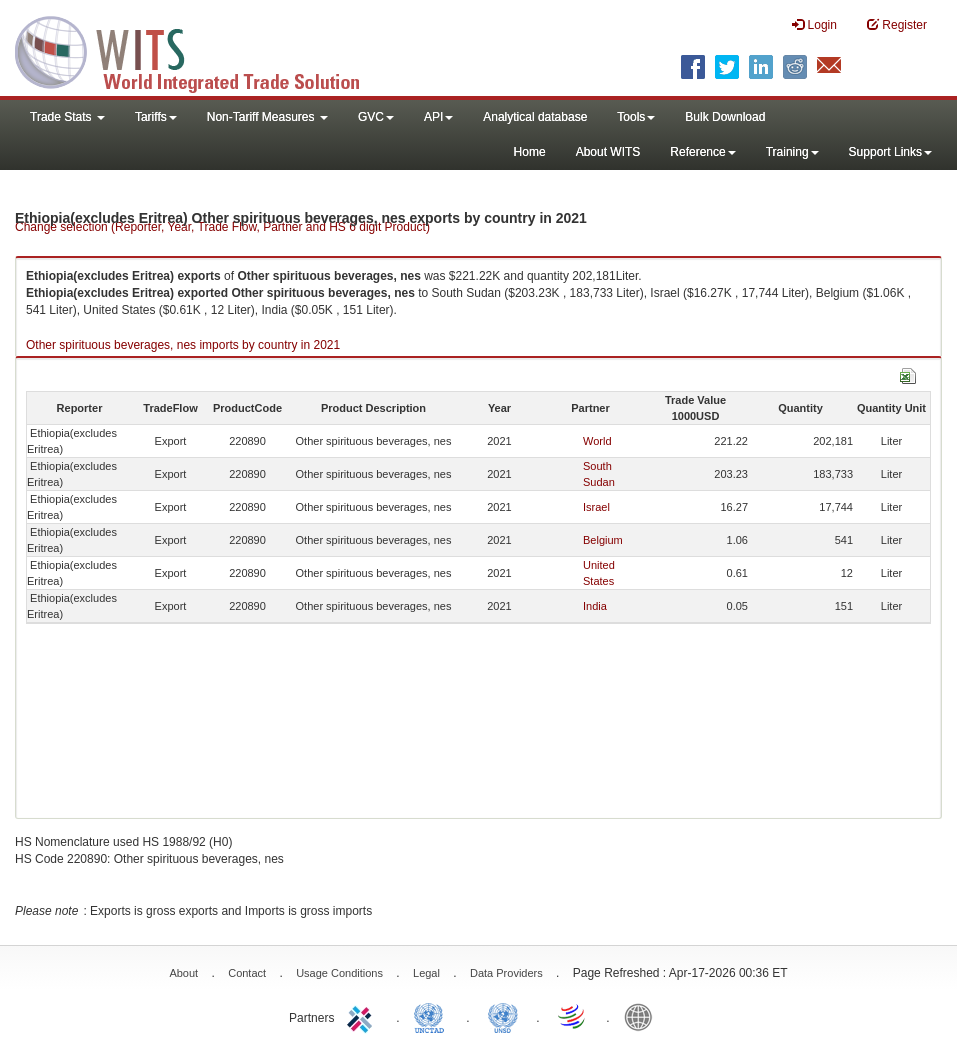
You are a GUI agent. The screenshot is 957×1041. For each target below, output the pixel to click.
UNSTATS (503, 1016)
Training (792, 152)
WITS (200, 50)
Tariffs (156, 117)
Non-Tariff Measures (267, 117)
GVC (376, 117)
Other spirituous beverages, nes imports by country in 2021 (183, 345)
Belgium (603, 540)
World (597, 441)
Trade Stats (67, 117)
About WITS (608, 152)
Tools (636, 117)
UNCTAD (433, 1016)
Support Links (890, 152)
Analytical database (535, 117)
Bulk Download (725, 117)
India (595, 606)
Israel (596, 507)
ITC (363, 1016)
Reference (702, 152)
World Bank (643, 1016)
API (438, 117)
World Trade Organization (573, 1016)
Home (530, 152)
